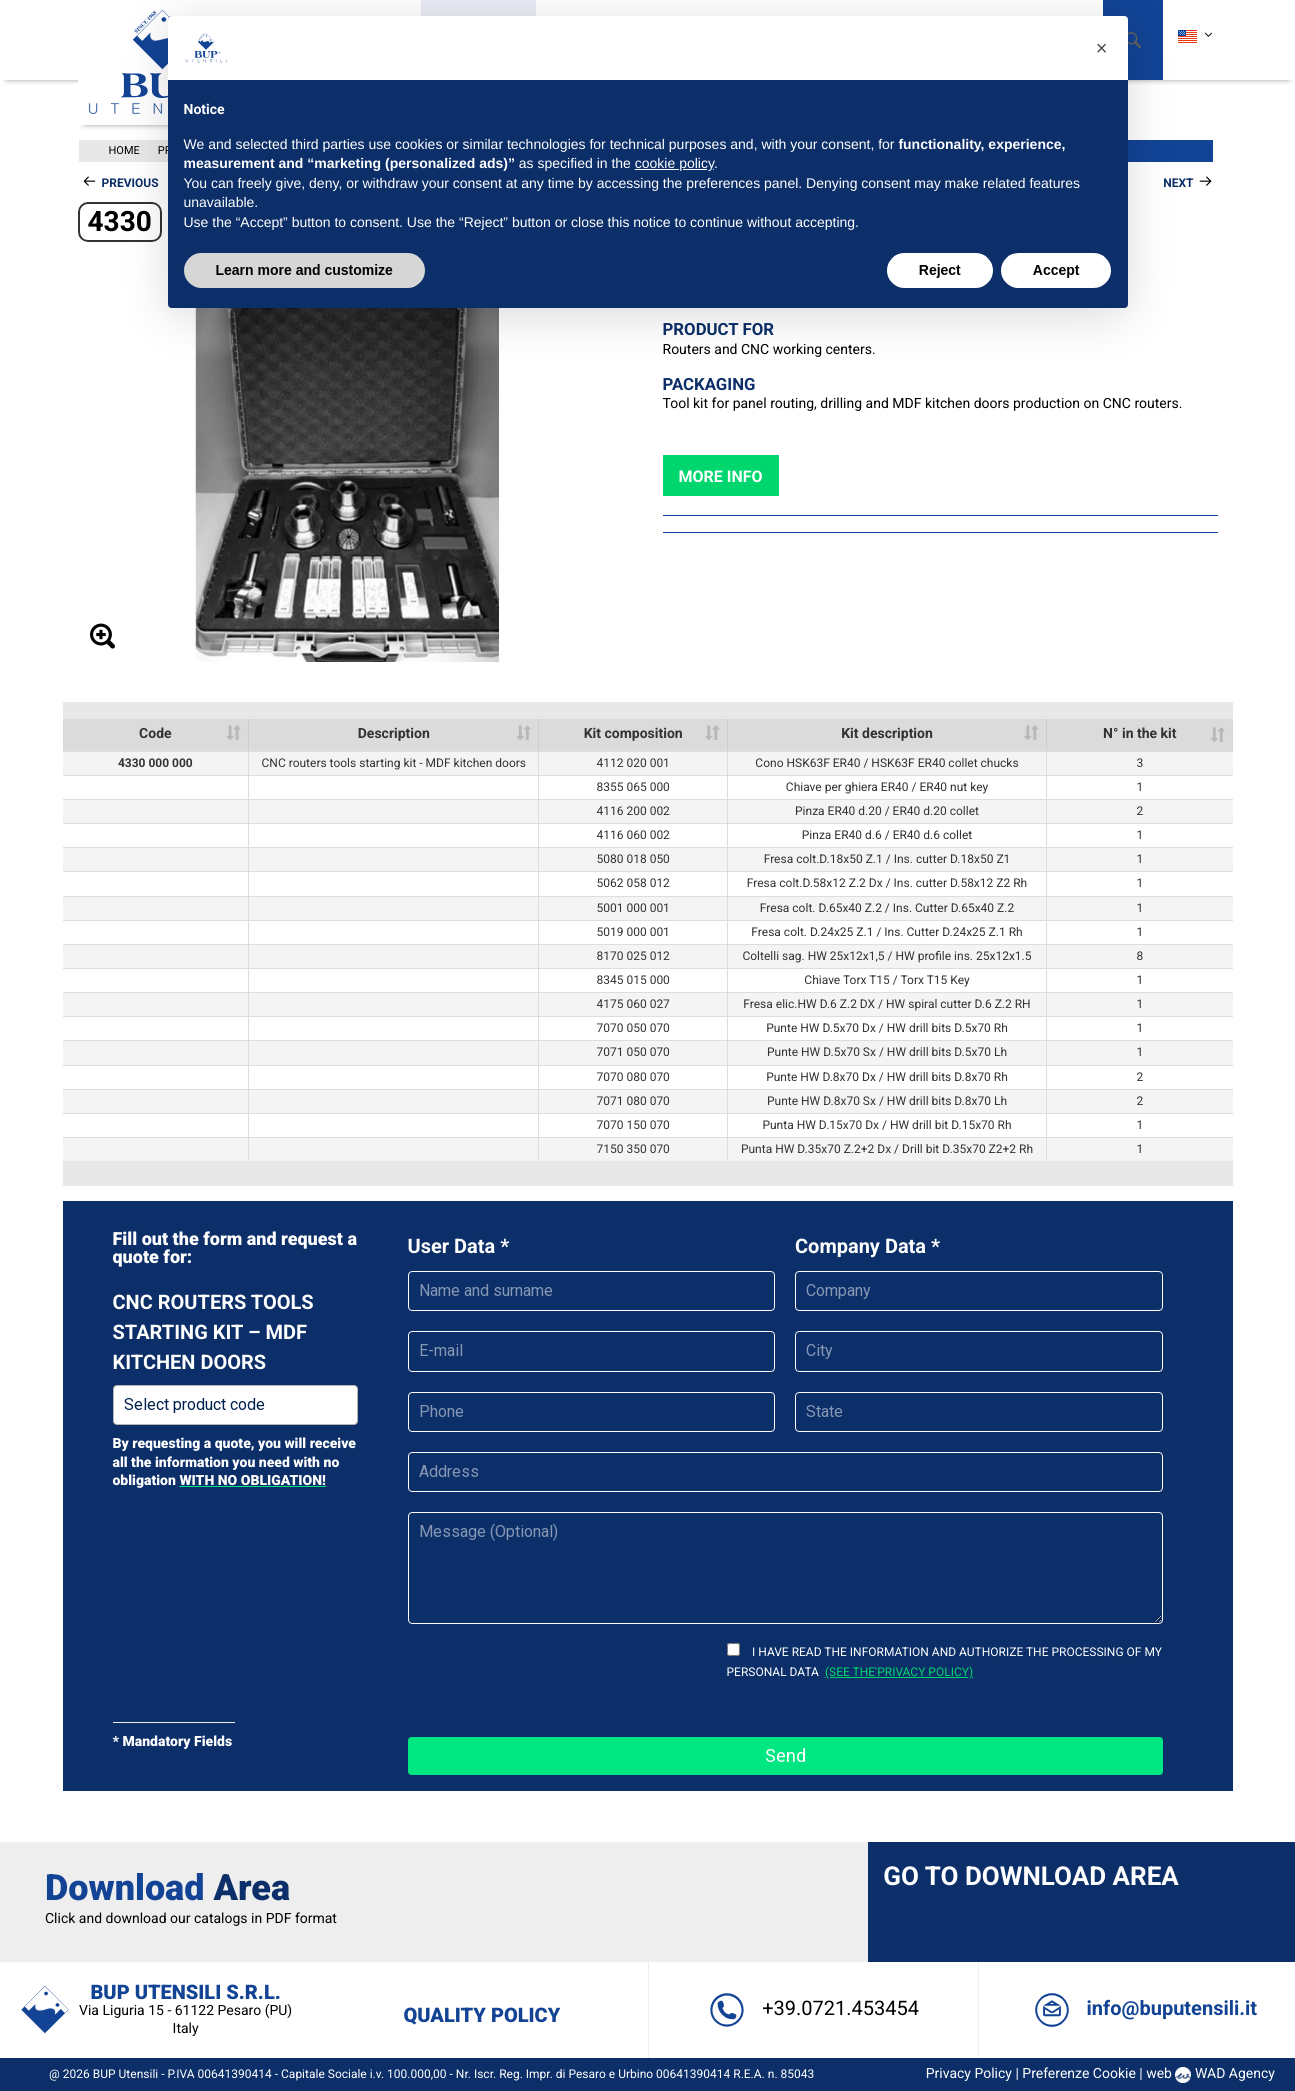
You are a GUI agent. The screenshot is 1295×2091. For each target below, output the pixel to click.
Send (785, 1755)
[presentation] (560, 1678)
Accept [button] (1056, 270)
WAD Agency (1227, 2074)
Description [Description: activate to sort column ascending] (394, 734)
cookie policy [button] (674, 163)
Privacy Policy (961, 2074)
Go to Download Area (1028, 1876)
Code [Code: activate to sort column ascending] (155, 734)
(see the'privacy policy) (899, 1672)
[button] (1102, 48)
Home (124, 150)
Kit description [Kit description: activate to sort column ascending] (887, 734)
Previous (130, 183)
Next (1178, 183)
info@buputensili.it (1139, 2008)
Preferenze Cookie (1072, 2074)
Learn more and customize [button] (304, 270)
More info (721, 476)
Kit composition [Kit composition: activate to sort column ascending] (633, 734)
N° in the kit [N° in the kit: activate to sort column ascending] (1139, 734)
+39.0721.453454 (811, 2008)
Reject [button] (940, 270)
